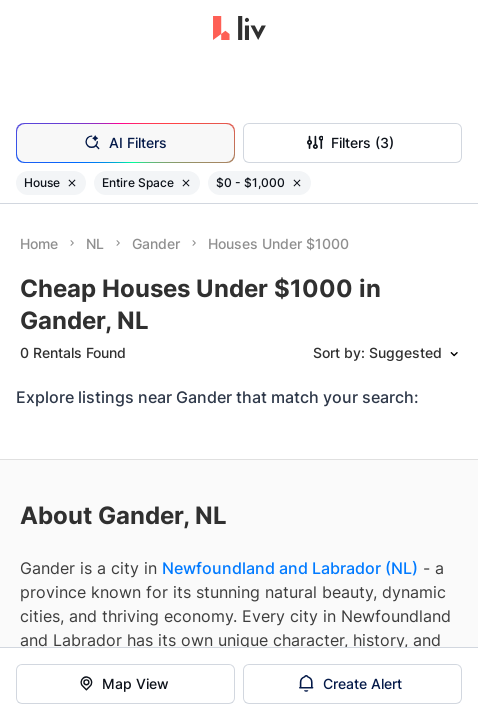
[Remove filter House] (72, 183)
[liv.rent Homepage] (239, 30)
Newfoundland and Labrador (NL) (290, 568)
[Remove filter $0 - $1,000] (297, 183)
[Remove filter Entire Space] (186, 183)
